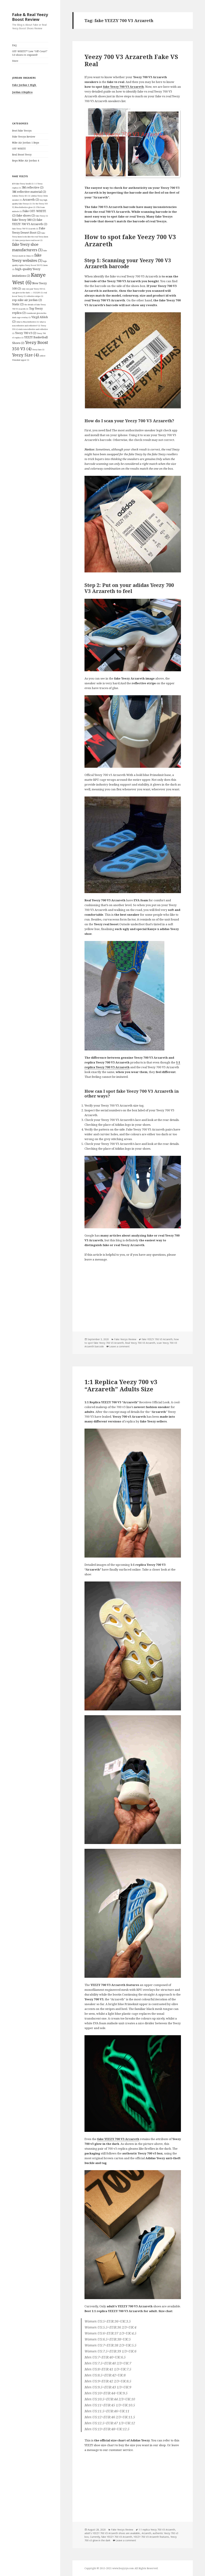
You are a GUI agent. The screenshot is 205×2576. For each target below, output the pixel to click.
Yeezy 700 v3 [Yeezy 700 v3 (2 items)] (25, 333)
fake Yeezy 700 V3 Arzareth (123, 87)
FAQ (14, 45)
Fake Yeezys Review (23, 136)
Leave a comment (119, 1346)
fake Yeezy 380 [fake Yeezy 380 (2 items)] (24, 220)
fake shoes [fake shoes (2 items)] (25, 215)
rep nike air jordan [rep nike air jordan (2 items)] (27, 300)
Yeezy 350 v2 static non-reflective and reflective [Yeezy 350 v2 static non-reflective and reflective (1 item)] (30, 329)
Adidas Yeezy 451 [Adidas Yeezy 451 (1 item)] (21, 196)
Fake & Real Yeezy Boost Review (30, 17)
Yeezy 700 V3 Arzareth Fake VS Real (131, 60)
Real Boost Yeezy (22, 154)
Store (15, 60)
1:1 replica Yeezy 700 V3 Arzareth (157, 2529)
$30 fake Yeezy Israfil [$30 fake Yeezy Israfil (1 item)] (23, 183)
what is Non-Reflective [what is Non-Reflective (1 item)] (27, 322)
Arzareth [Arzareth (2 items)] (31, 199)
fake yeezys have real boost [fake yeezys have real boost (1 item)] (29, 240)
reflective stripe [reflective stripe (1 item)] (34, 296)
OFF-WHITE (19, 148)
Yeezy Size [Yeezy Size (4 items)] (25, 355)
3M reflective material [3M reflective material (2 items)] (29, 192)
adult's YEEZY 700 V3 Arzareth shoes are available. (112, 2533)
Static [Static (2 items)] (18, 304)
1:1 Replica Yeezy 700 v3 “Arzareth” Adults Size (120, 1385)
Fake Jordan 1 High (24, 85)
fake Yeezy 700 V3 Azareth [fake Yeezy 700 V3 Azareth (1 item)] (25, 228)
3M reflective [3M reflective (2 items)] (33, 187)
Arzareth (146, 2533)
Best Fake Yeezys (22, 130)
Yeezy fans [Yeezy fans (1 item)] (38, 349)
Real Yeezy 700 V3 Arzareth (140, 1342)
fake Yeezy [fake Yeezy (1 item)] (42, 216)
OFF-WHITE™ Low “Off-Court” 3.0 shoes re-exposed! (29, 53)
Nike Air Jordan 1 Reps (25, 142)
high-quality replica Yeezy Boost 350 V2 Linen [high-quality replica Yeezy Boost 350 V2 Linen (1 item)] (30, 265)
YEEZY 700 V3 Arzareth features (151, 2536)
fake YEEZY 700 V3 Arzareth (157, 1339)
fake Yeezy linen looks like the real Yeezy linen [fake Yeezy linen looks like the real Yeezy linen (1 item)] (30, 236)
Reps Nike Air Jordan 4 (25, 160)
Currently (95, 2536)
